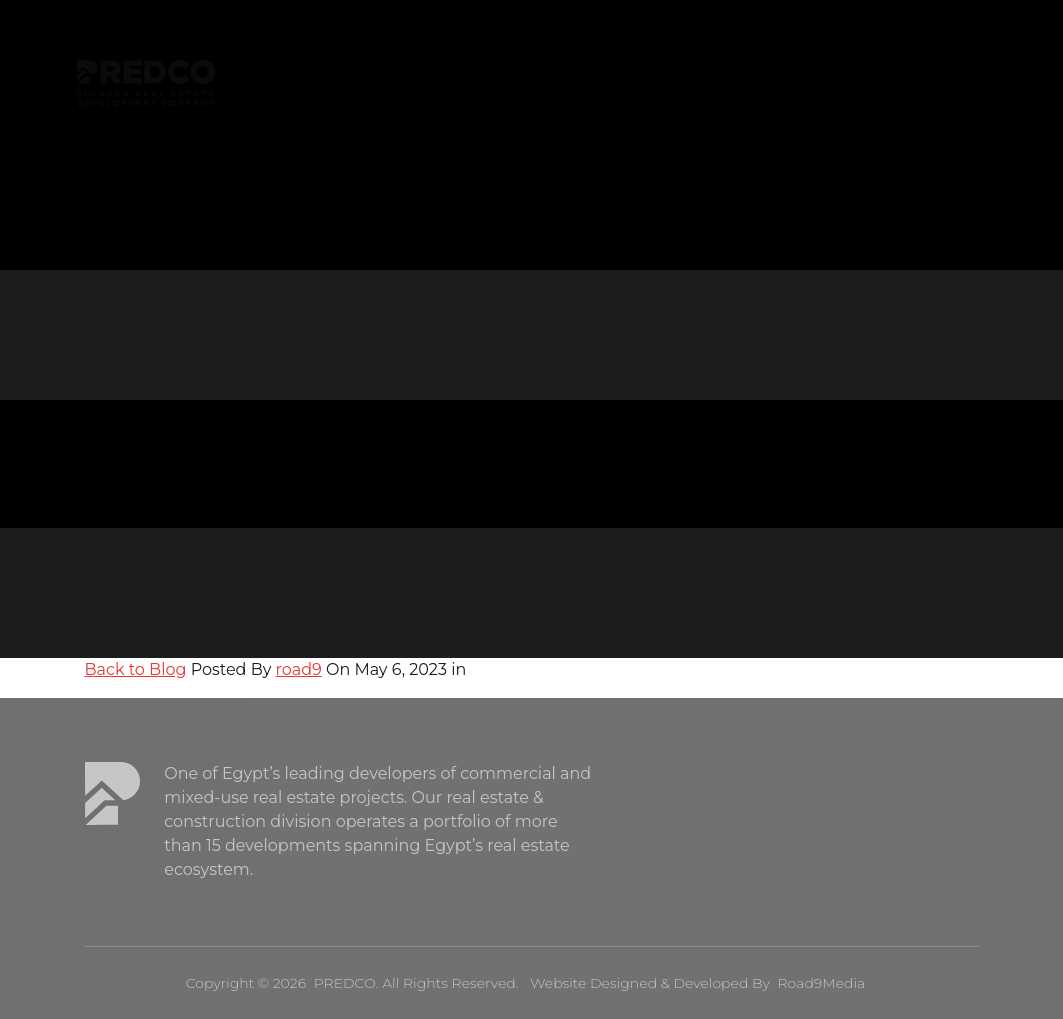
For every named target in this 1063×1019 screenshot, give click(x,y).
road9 (299, 669)
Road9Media (821, 983)
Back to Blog (136, 669)
